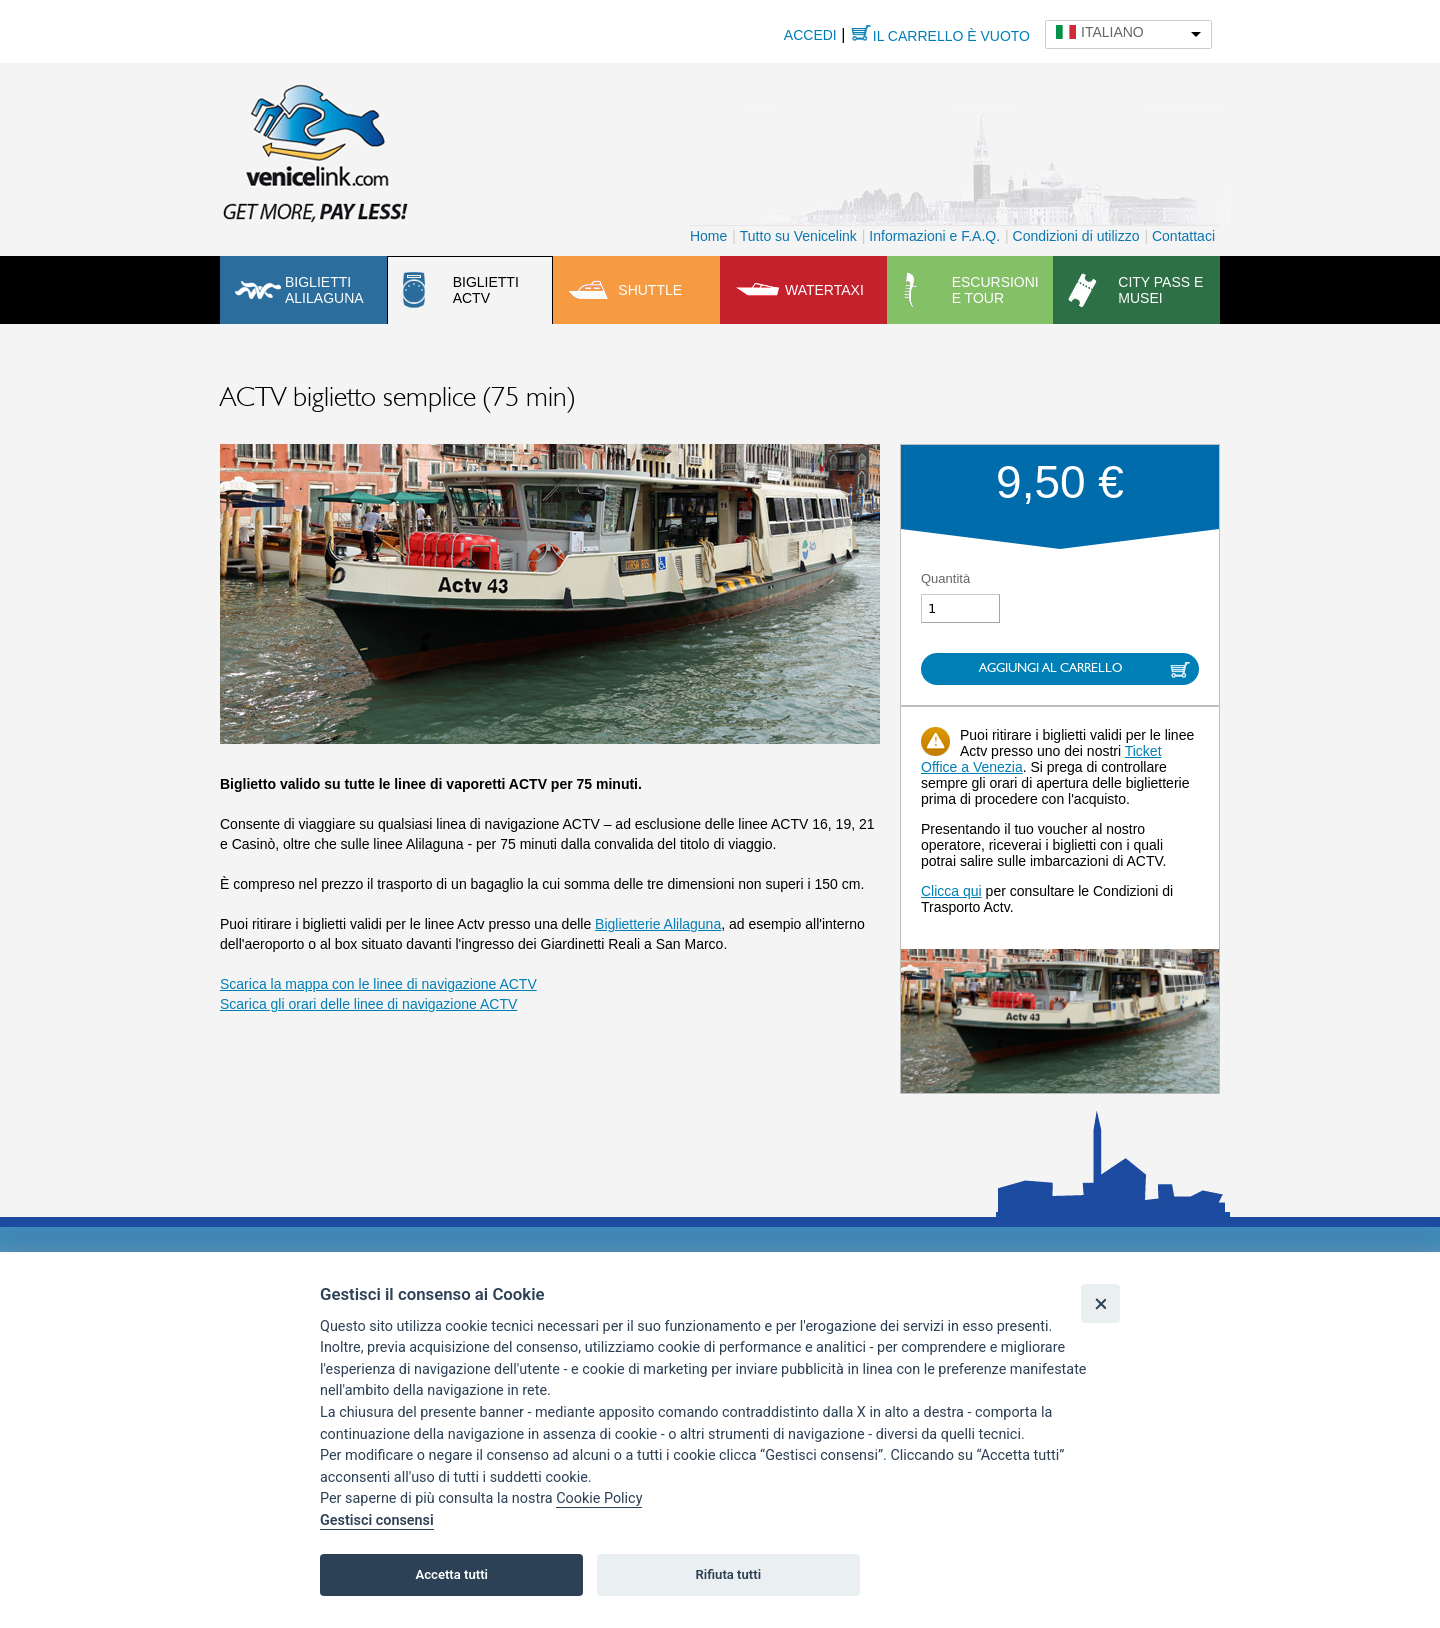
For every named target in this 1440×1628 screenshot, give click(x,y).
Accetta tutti (451, 1574)
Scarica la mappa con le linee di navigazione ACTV (378, 984)
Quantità (945, 578)
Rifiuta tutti (729, 1574)
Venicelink (315, 149)
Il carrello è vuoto (951, 36)
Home (708, 236)
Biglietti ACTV (486, 290)
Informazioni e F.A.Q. (934, 236)
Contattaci (1183, 236)
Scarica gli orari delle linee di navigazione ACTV (368, 1004)
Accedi (810, 35)
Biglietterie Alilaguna (658, 924)
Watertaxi (824, 290)
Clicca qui (951, 891)
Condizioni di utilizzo (1076, 236)
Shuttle (650, 290)
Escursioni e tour (995, 290)
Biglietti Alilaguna (324, 290)
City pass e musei (1160, 290)
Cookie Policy (599, 1498)
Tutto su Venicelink (798, 236)
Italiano (1112, 32)
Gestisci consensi (377, 1520)
